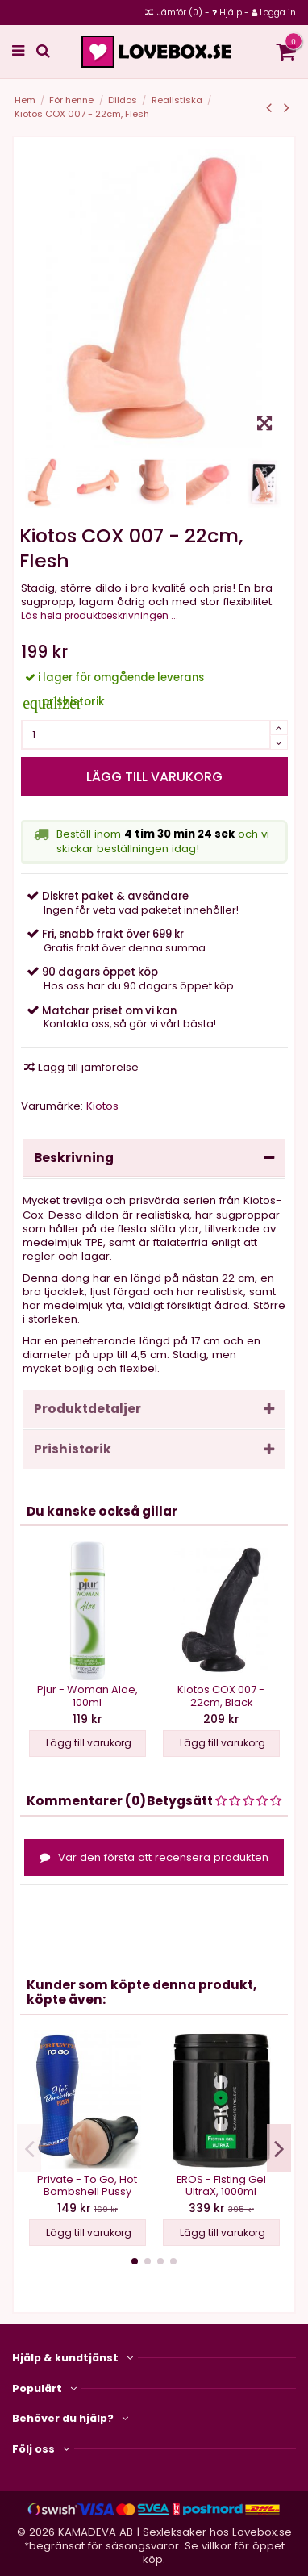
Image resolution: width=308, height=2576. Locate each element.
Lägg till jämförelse (81, 1067)
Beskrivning (154, 1157)
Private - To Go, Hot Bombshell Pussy (87, 2185)
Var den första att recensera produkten (154, 1857)
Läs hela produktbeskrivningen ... (99, 615)
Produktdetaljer (154, 1408)
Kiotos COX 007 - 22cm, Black (220, 1695)
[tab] (154, 1159)
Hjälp (230, 12)
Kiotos (102, 1106)
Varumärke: (52, 1106)
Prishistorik (154, 1449)
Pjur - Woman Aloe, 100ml (87, 1695)
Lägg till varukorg (154, 776)
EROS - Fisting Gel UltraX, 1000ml (221, 2185)
